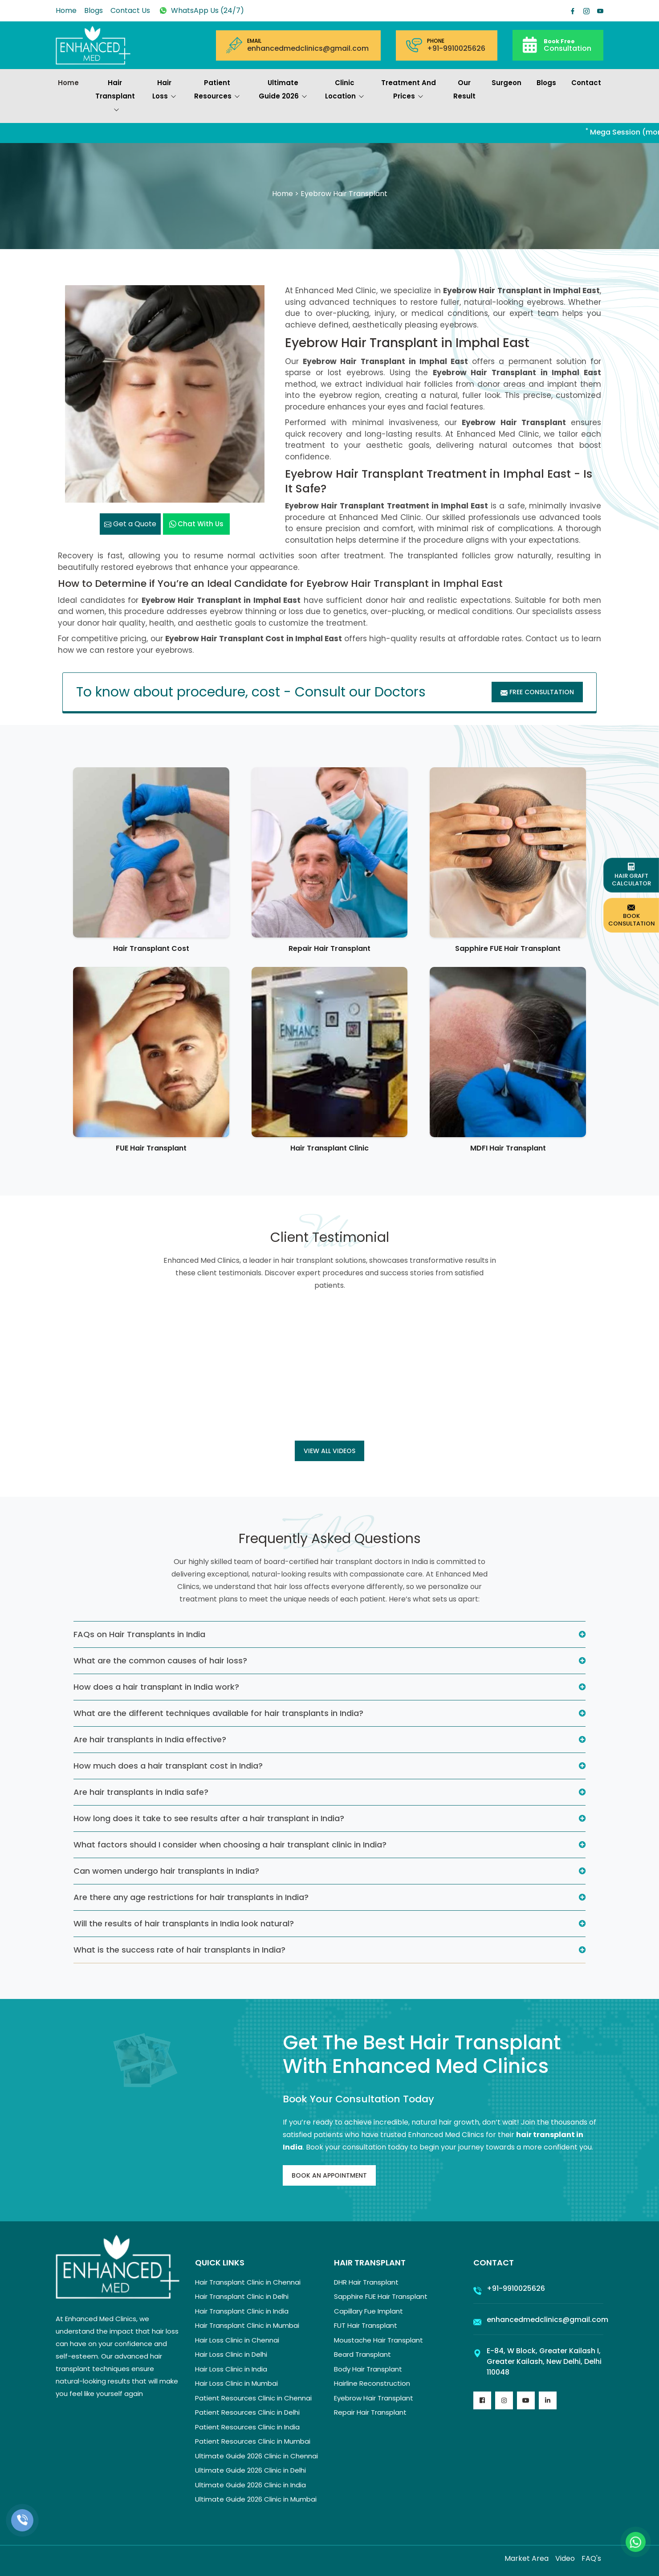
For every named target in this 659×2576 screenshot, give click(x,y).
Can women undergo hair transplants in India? (166, 1870)
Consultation (567, 44)
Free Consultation (537, 692)
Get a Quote (130, 524)
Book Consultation (631, 915)
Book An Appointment (329, 2175)
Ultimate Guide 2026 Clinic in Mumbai (256, 2499)
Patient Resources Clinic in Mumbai (252, 2441)
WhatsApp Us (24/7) (201, 10)
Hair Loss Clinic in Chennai (237, 2340)
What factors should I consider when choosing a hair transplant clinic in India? (229, 1844)
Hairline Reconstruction (372, 2383)
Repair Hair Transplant (329, 948)
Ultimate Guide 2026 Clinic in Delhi (250, 2470)
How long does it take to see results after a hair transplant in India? (208, 1818)
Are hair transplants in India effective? (149, 1739)
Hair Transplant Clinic (329, 1148)
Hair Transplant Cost (151, 948)
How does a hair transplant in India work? (156, 1686)
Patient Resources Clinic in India (247, 2427)
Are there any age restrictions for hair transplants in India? (191, 1897)
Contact (586, 82)
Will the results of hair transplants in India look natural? (183, 1923)
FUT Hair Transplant (365, 2325)
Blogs (93, 10)
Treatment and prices (408, 90)
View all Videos (329, 1450)
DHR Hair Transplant (366, 2282)
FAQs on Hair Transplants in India (139, 1634)
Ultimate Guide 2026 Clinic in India (250, 2485)
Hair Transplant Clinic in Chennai (248, 2282)
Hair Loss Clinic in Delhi (231, 2354)
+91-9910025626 (456, 48)
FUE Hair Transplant (151, 1148)
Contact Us (130, 10)
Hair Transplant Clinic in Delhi (242, 2296)
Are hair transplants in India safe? (140, 1792)
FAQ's (591, 2558)
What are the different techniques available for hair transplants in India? (218, 1713)
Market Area (526, 2558)
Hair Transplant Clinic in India (242, 2311)
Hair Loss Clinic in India (231, 2369)
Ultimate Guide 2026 (283, 90)
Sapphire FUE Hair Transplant (508, 948)
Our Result (464, 89)
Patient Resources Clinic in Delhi (247, 2412)
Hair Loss (164, 90)
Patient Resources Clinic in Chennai (253, 2398)
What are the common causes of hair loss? (160, 1660)
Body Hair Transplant (368, 2369)
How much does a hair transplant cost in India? (168, 1765)
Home (66, 10)
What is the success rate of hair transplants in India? (179, 1949)
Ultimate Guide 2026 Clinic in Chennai (256, 2456)
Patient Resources (217, 90)
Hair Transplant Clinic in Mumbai (247, 2325)
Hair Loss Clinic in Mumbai (236, 2383)
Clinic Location (344, 90)
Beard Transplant (362, 2354)
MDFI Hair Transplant (508, 1148)
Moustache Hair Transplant (378, 2340)
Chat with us (196, 523)
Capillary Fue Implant (368, 2311)
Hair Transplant (115, 97)
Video (565, 2558)
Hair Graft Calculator (631, 875)
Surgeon (506, 82)
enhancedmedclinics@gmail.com (308, 48)
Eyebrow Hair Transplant (373, 2398)
